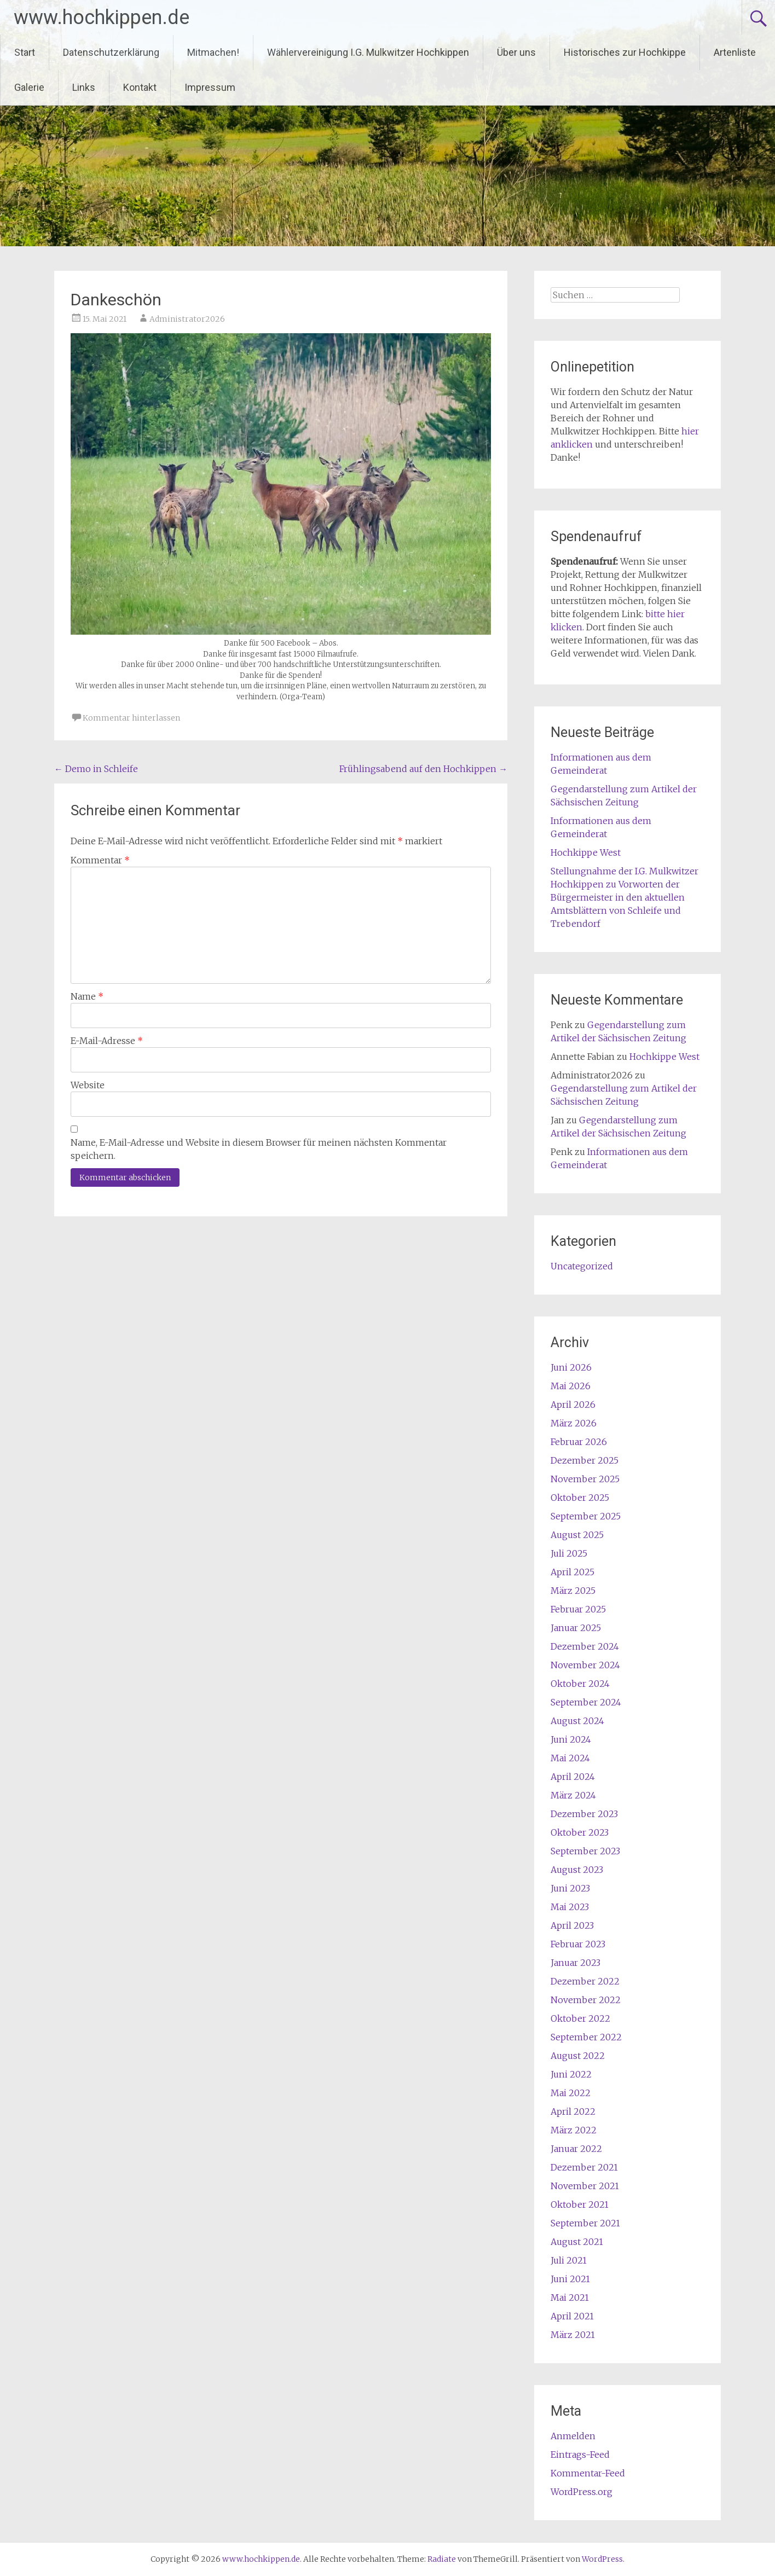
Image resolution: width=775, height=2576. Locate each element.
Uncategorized (582, 1266)
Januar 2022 (576, 2148)
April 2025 (572, 1572)
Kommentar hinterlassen (131, 718)
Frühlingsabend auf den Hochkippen (423, 768)
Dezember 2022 (585, 1981)
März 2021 (573, 2334)
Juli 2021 (569, 2260)
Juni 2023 (570, 1888)
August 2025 (577, 1534)
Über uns (516, 52)
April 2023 (572, 1925)
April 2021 (572, 2316)
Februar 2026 (579, 1441)
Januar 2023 (575, 1962)
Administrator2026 (187, 319)
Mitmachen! (213, 52)
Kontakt (140, 87)
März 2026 (574, 1423)
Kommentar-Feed (588, 2473)
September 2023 (585, 1851)
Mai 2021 (570, 2297)
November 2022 (586, 1999)
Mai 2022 (571, 2092)
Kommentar (100, 860)
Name (87, 996)
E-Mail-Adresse (107, 1040)
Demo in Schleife (96, 768)
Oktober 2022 (580, 2018)
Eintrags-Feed (580, 2454)
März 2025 (573, 1590)
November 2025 (585, 1478)
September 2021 (585, 2223)
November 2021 (585, 2185)
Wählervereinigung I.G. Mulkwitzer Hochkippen (368, 52)
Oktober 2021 (580, 2204)
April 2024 (573, 1776)
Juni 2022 (571, 2074)
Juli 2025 (569, 1553)
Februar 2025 (578, 1609)
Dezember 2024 (585, 1646)
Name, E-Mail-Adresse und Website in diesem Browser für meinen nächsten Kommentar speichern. (259, 1149)
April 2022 (573, 2111)
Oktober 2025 (580, 1497)
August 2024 (577, 1720)
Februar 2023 (578, 1944)
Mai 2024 (570, 1758)
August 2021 (577, 2241)
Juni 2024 (571, 1739)
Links (83, 87)
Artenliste (735, 52)
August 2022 (578, 2055)
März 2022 (574, 2130)
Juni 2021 (570, 2278)
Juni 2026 (571, 1367)
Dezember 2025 (584, 1460)
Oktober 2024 (580, 1683)
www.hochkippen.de (101, 17)
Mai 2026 (571, 1385)
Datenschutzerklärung (111, 52)
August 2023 (577, 1869)
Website (88, 1085)
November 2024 (585, 1665)
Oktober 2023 (580, 1832)
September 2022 (586, 2037)
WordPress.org (581, 2491)
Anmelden (573, 2435)
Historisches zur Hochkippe (625, 52)
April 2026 (573, 1404)
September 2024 (586, 1702)
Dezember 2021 (584, 2167)
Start (24, 52)
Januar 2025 (576, 1627)
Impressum (209, 87)
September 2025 (586, 1516)
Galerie (29, 87)
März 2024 (573, 1795)
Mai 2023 (570, 1906)
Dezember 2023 (584, 1813)
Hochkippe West (586, 852)
